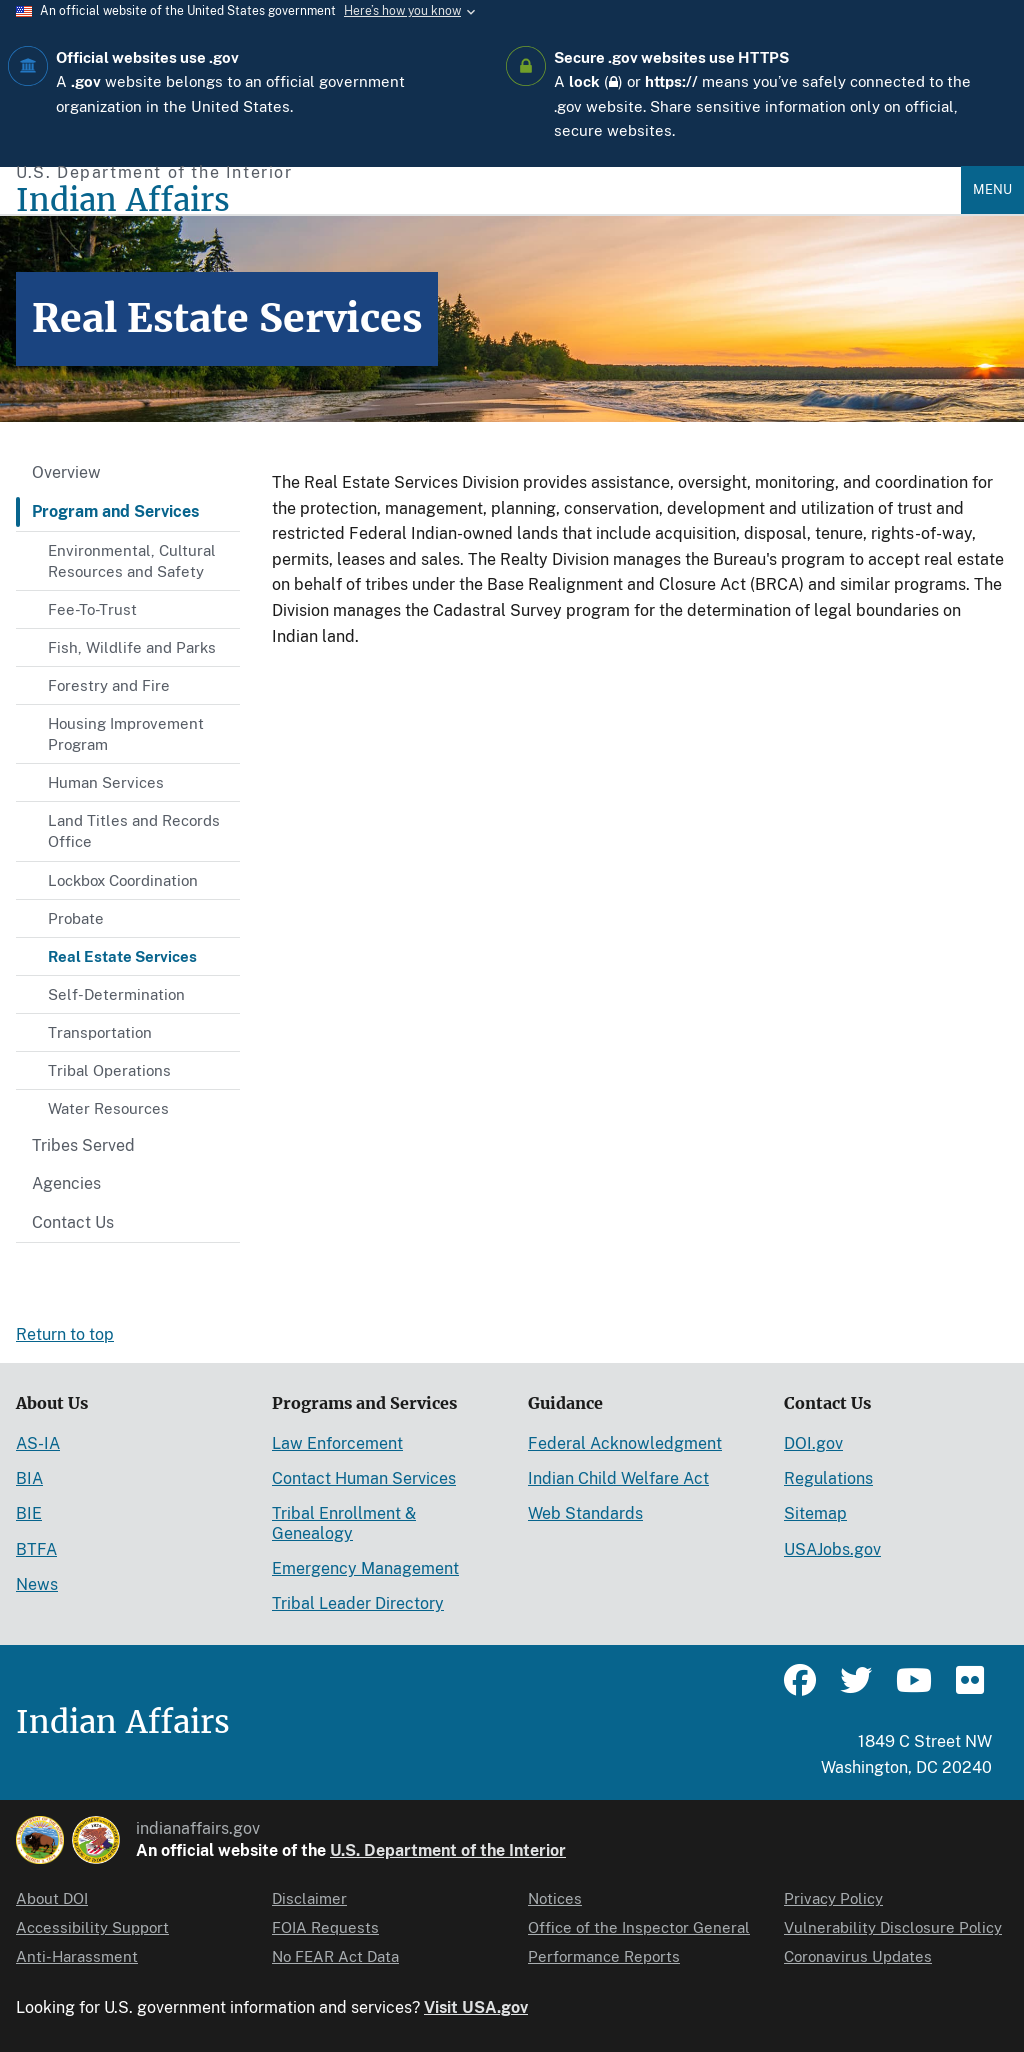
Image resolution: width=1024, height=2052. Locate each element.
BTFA (36, 1549)
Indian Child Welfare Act (618, 1478)
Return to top (65, 1334)
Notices (555, 1898)
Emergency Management (365, 1568)
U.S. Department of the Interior (448, 1850)
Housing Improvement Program (126, 734)
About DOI (52, 1898)
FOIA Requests (325, 1927)
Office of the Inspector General (639, 1927)
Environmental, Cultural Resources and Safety (132, 561)
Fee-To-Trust (92, 609)
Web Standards (585, 1513)
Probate (76, 918)
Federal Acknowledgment (625, 1443)
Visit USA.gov (476, 2007)
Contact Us (73, 1222)
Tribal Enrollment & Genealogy (344, 1523)
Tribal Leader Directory (358, 1603)
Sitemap (815, 1513)
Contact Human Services (364, 1478)
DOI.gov (813, 1443)
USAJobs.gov (832, 1549)
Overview (66, 472)
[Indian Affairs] (488, 200)
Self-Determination (116, 994)
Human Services (106, 782)
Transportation (100, 1032)
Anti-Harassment (77, 1956)
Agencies (66, 1183)
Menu (992, 189)
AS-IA (38, 1443)
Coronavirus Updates (858, 1956)
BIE (29, 1513)
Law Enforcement (337, 1443)
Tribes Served (83, 1145)
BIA (29, 1478)
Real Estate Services (122, 956)
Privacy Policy (833, 1898)
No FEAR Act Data (335, 1956)
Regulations (828, 1478)
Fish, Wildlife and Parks (132, 647)
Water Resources (108, 1108)
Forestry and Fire (109, 685)
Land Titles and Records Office (134, 831)
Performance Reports (604, 1956)
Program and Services (115, 511)
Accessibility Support (92, 1927)
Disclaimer (309, 1898)
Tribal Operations (109, 1070)
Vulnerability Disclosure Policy (893, 1927)
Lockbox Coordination (123, 880)
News (37, 1584)
